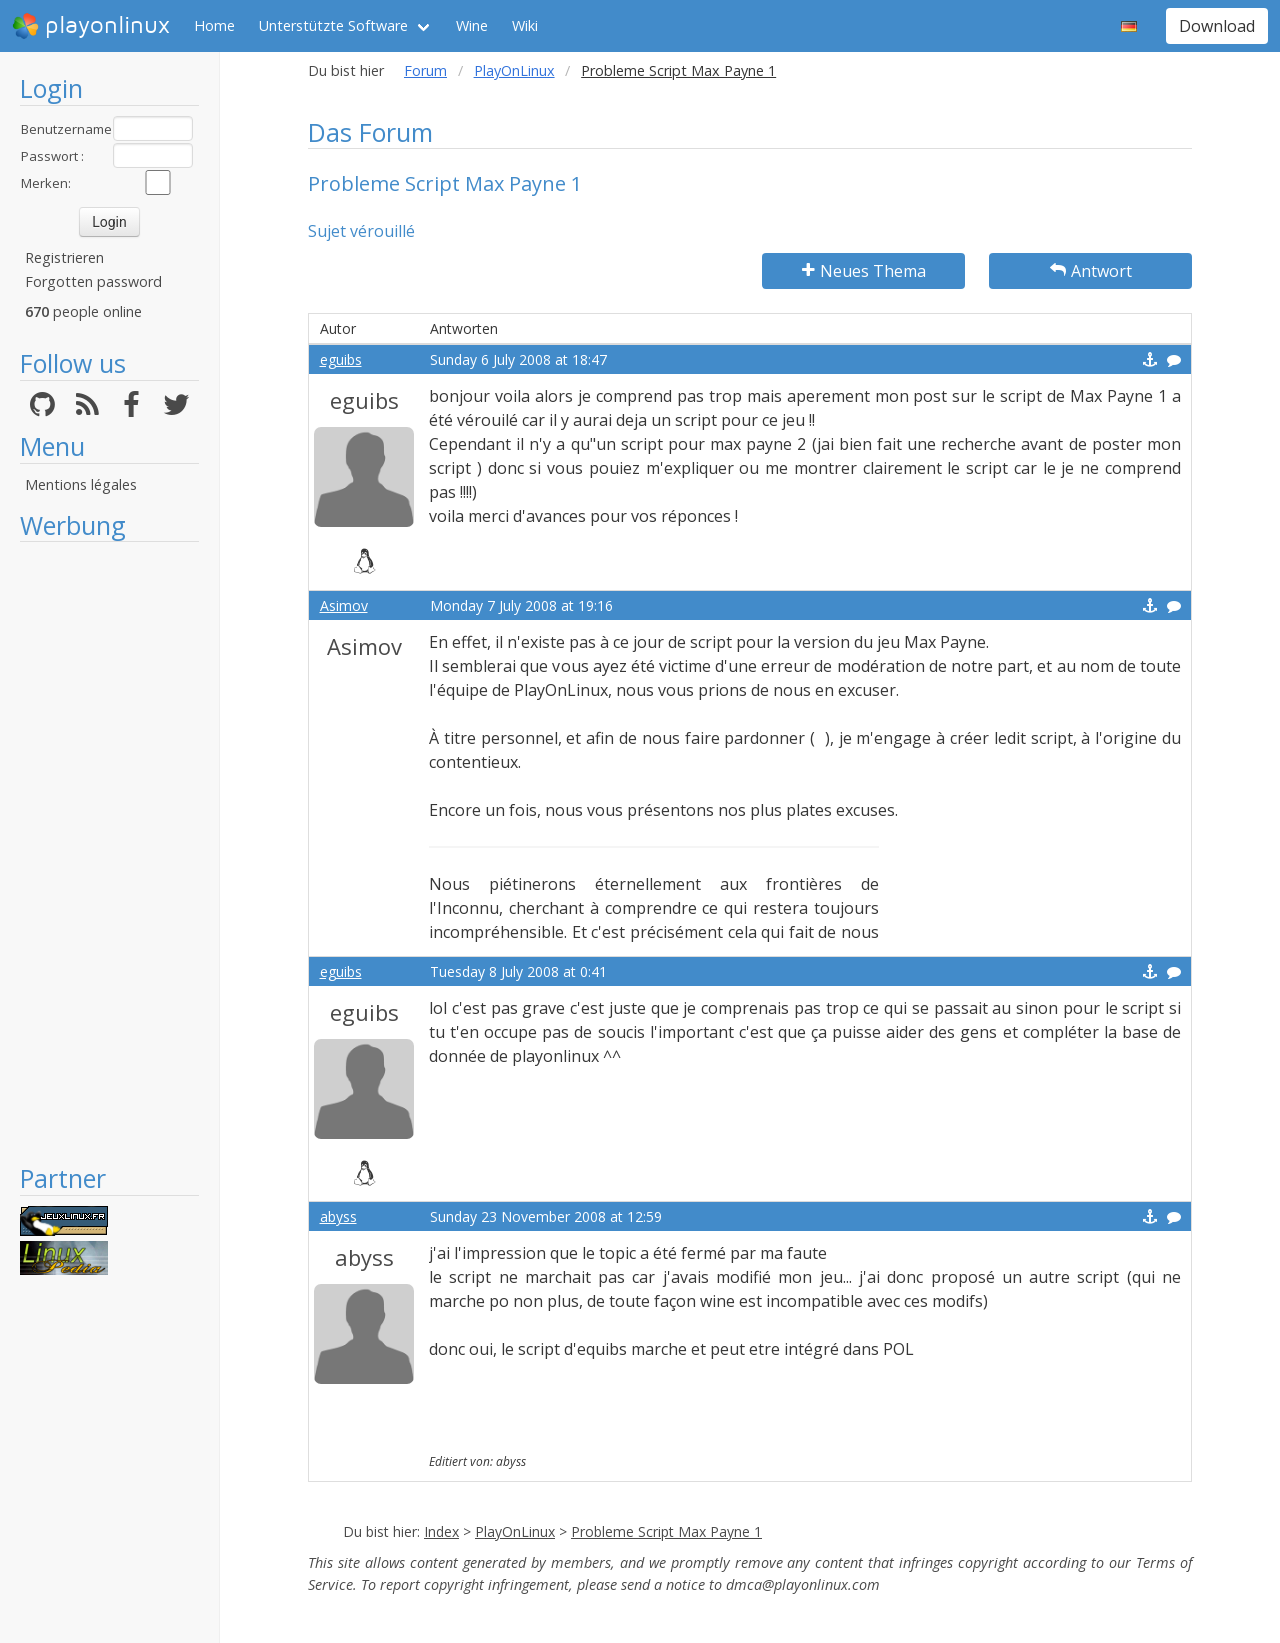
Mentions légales (81, 484)
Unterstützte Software (333, 25)
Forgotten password (93, 281)
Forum (425, 70)
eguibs (341, 359)
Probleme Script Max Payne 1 (666, 1531)
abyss (338, 1216)
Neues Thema (864, 271)
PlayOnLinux (514, 70)
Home (214, 25)
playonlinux (91, 26)
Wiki (525, 25)
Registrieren (64, 257)
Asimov (344, 605)
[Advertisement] (109, 852)
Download (1217, 26)
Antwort (1091, 271)
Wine (472, 25)
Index (441, 1531)
